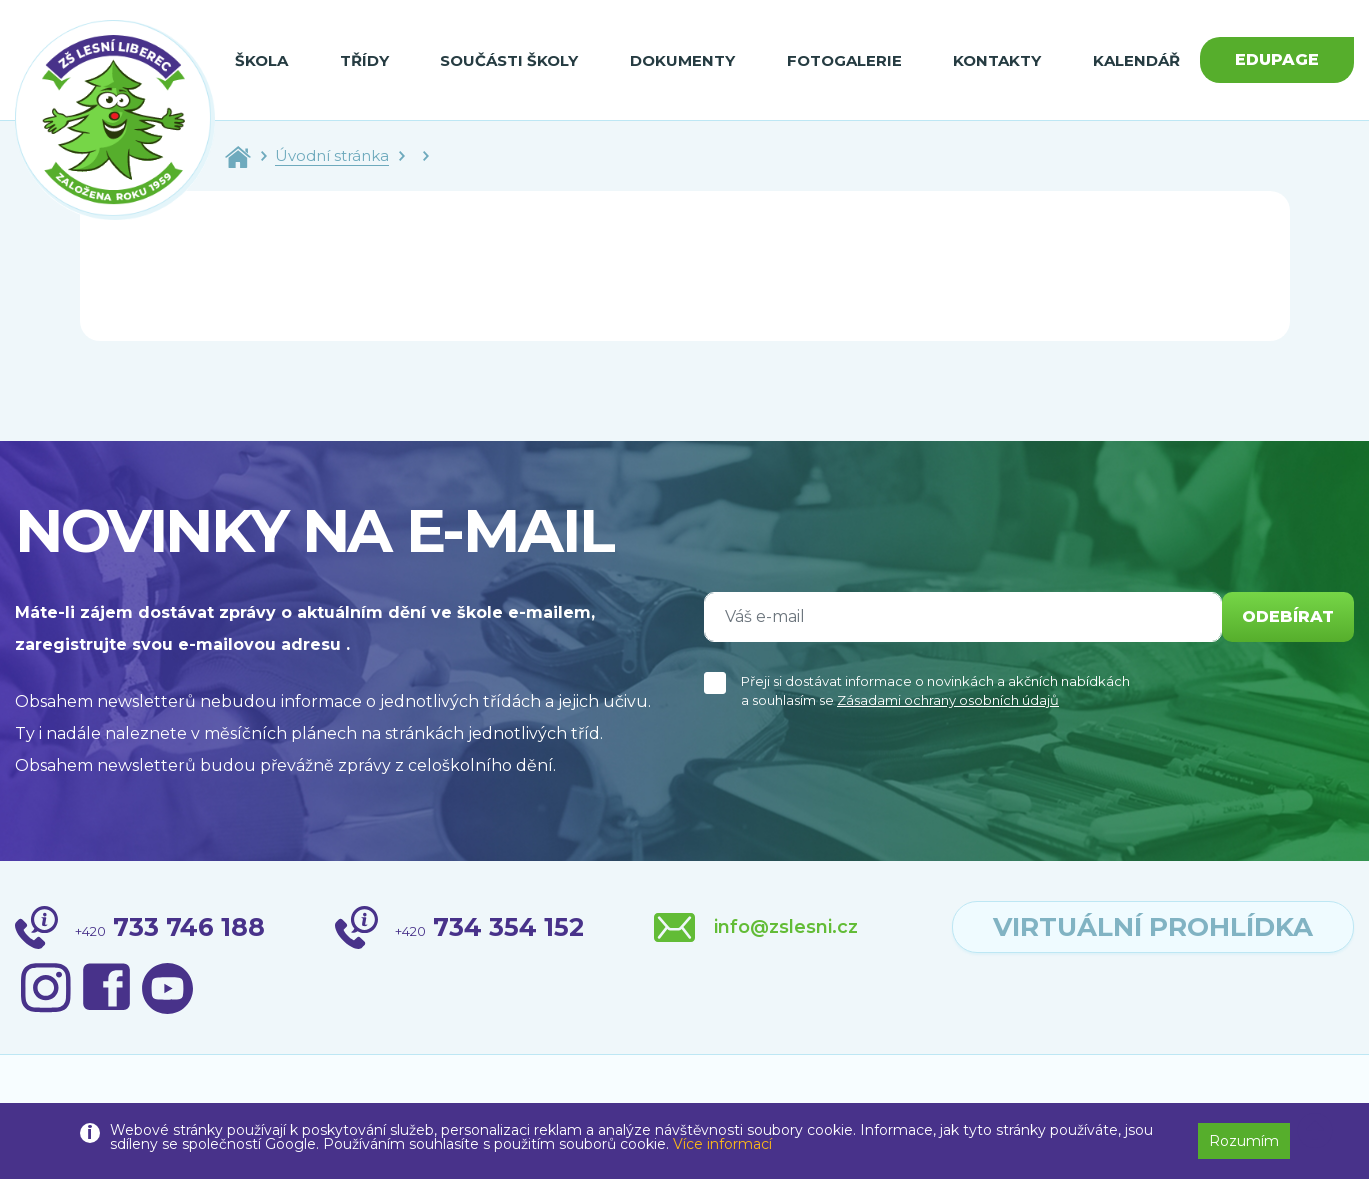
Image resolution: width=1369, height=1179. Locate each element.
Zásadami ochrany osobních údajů (948, 700)
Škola (261, 60)
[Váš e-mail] (963, 617)
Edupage (1277, 59)
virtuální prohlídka (1153, 927)
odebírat (1288, 616)
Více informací (722, 1144)
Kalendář (1136, 60)
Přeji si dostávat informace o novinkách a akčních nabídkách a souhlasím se (935, 691)
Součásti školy (509, 60)
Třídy (364, 60)
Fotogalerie (844, 60)
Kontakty (997, 60)
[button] (1315, 1131)
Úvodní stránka (332, 155)
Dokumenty (682, 60)
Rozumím (1244, 1141)
